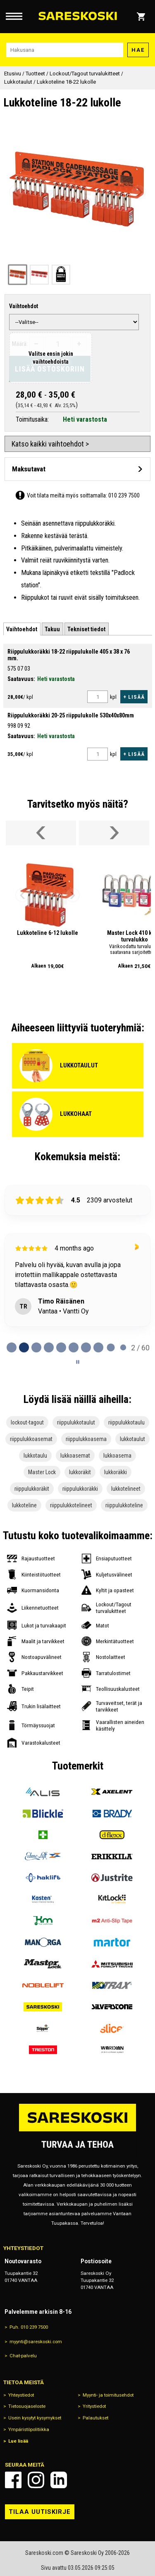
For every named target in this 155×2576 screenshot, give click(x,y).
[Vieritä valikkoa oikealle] (114, 833)
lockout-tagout (27, 1422)
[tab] (22, 629)
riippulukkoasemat (31, 1439)
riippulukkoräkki (80, 1488)
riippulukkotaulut (76, 1422)
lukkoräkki (115, 1472)
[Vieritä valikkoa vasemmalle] (41, 833)
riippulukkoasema (86, 1439)
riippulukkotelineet (71, 1505)
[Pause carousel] (78, 1362)
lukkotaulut (132, 1439)
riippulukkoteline (124, 1505)
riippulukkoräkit (31, 1488)
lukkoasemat (75, 1455)
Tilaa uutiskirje (40, 2512)
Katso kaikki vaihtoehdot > (50, 443)
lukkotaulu (35, 1455)
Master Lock (42, 1472)
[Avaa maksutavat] (77, 469)
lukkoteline (24, 1505)
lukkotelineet (126, 1488)
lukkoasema (117, 1455)
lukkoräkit (80, 1472)
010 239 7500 (124, 495)
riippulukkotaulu (126, 1422)
